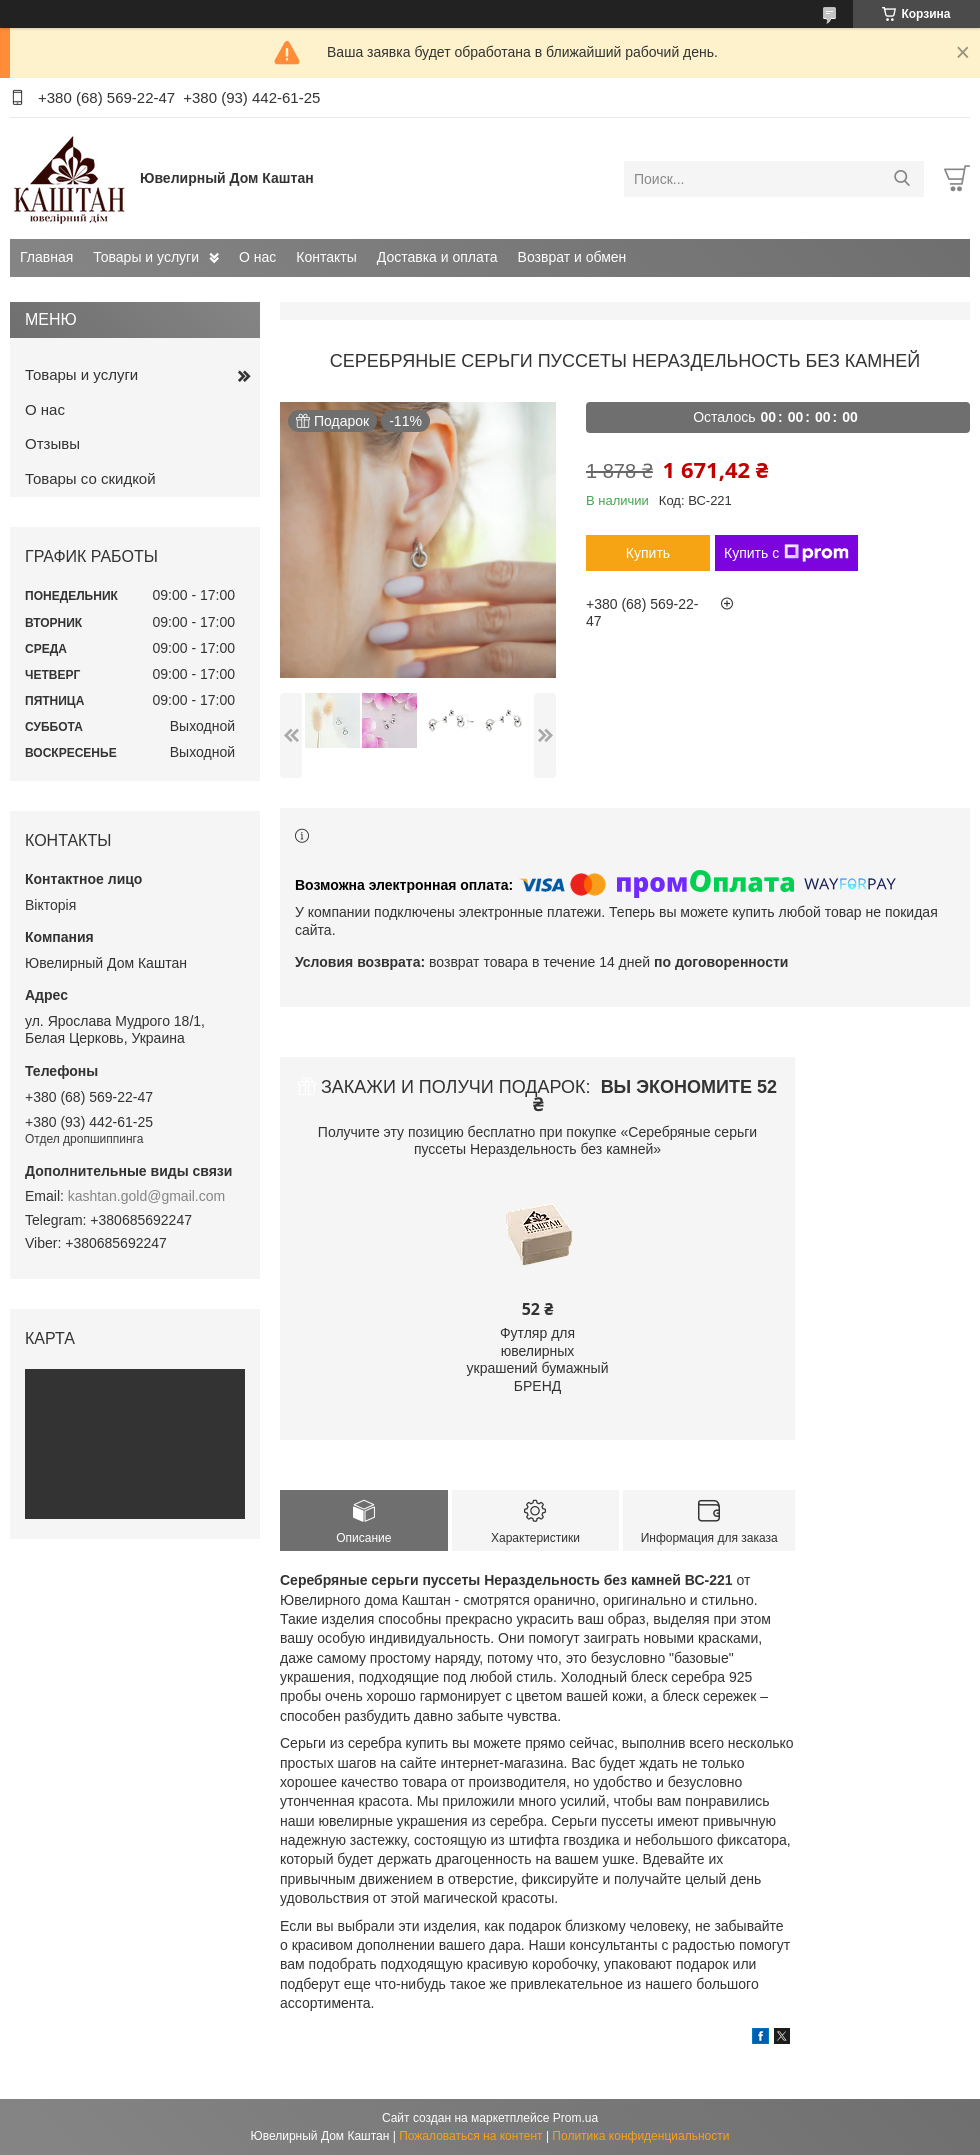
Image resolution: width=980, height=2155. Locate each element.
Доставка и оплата (437, 257)
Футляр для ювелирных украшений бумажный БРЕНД (538, 1359)
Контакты (326, 257)
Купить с (786, 553)
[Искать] (901, 179)
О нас (257, 257)
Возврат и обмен (572, 257)
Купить (648, 553)
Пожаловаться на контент (470, 2136)
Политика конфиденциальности (640, 2136)
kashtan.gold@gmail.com (146, 1196)
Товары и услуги (146, 257)
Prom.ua (575, 2118)
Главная (46, 257)
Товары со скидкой (90, 478)
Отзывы (52, 443)
